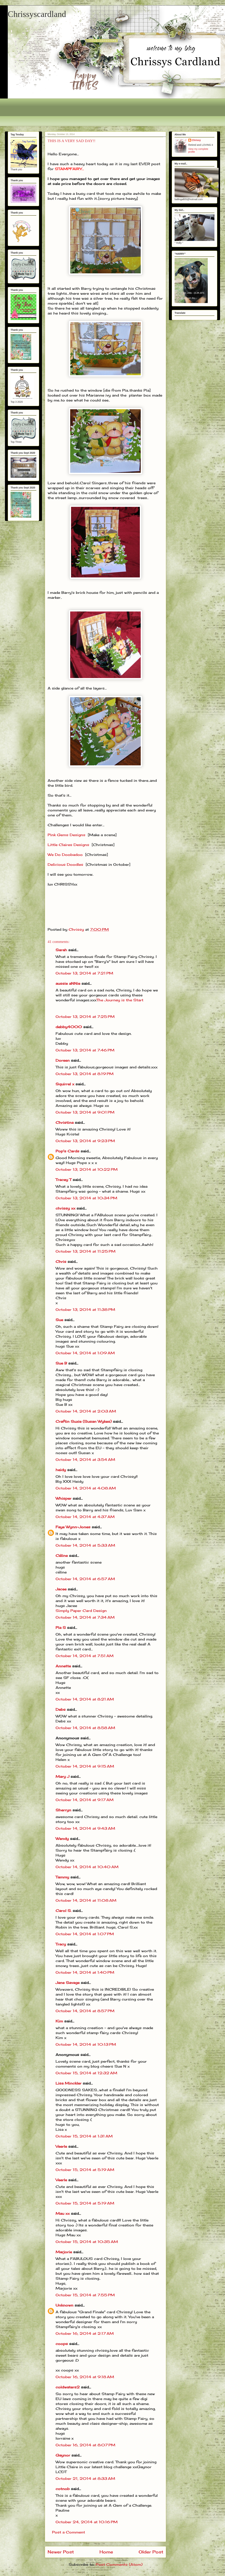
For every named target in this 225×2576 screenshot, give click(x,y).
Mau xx (63, 2213)
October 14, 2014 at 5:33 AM (85, 1545)
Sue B (62, 1363)
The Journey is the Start (119, 1000)
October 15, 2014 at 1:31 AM (84, 2136)
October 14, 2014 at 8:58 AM (85, 1728)
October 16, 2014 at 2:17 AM (85, 2333)
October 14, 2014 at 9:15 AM (85, 1766)
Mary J (62, 1776)
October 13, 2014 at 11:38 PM (85, 1309)
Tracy (61, 1944)
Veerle (61, 2146)
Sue (59, 1320)
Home (106, 2551)
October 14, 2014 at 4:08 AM (86, 1488)
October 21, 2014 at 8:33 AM (85, 2478)
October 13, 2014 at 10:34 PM (86, 1198)
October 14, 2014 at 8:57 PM (85, 2011)
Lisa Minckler (68, 2083)
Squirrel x (65, 1084)
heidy (61, 1470)
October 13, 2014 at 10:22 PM (87, 1169)
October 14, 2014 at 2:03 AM (86, 1411)
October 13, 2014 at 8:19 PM (85, 1074)
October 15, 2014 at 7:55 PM (85, 2295)
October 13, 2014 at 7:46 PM (85, 1050)
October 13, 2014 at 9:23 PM (85, 1141)
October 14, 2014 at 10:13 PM (86, 2044)
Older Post (151, 2551)
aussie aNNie (68, 983)
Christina (65, 1122)
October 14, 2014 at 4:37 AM (85, 1517)
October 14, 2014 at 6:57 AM (85, 1579)
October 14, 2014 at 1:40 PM (85, 1972)
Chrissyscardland (37, 14)
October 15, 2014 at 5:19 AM (85, 2169)
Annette (63, 1666)
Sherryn (63, 1810)
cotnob (63, 2489)
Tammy (62, 1877)
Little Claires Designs (68, 844)
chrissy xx (65, 1208)
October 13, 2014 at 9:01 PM (85, 1112)
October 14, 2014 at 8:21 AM (85, 1699)
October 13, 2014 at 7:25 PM (85, 1016)
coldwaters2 (68, 2387)
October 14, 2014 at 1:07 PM (85, 1934)
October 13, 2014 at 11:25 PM (85, 1251)
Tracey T (63, 1179)
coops (62, 2343)
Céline (62, 1555)
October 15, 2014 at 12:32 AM (86, 2073)
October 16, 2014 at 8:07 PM (85, 2445)
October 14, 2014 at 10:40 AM (87, 1867)
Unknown (64, 2305)
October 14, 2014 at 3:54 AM (85, 1459)
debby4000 (69, 1027)
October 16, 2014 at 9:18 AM (85, 2377)
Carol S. (63, 1910)
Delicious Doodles (65, 864)
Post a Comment (68, 2532)
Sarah (61, 950)
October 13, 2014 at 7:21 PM (84, 973)
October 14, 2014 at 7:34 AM (85, 1617)
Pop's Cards (67, 1151)
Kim (59, 2021)
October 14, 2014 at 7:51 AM (85, 1656)
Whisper (63, 1498)
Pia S (61, 1627)
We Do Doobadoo (65, 854)
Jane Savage (68, 1982)
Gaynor (63, 2455)
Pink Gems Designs (66, 835)
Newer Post (61, 2551)
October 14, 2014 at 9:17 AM (85, 1800)
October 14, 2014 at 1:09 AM (85, 1353)
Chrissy (196, 140)
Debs (61, 1709)
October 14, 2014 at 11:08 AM (86, 1900)
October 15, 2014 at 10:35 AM (87, 2241)
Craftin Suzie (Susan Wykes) (84, 1421)
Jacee (61, 1589)
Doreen (63, 1060)
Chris (61, 1261)
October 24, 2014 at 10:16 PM (87, 2522)
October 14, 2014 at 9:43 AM (85, 1828)
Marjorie (64, 2252)
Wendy (62, 1838)
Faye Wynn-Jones (73, 1527)
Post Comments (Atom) (119, 2564)
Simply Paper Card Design (81, 1610)
